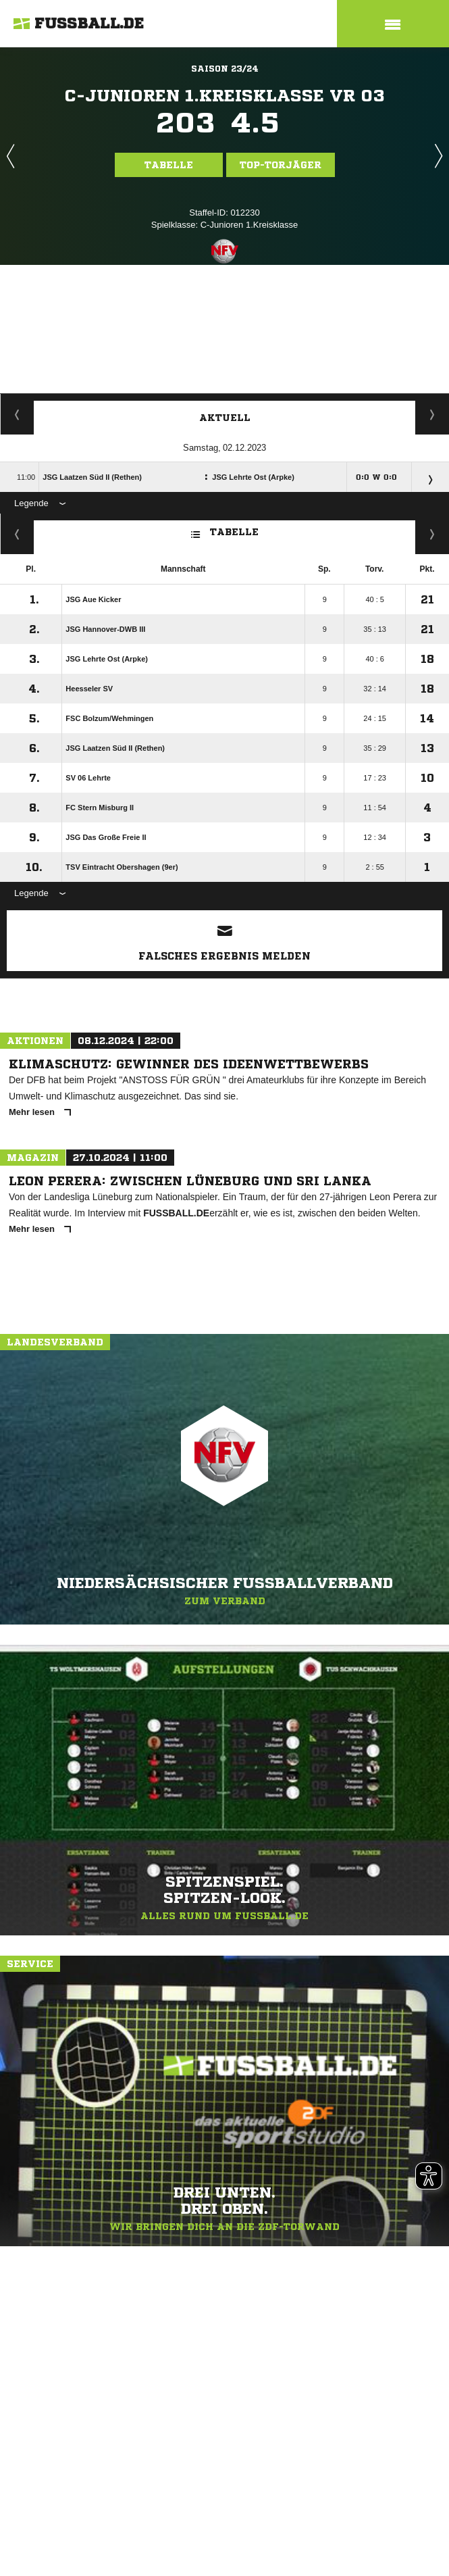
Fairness (17, 534)
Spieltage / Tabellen (432, 414)
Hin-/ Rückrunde (432, 534)
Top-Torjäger (280, 165)
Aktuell (224, 417)
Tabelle (168, 165)
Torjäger (17, 414)
